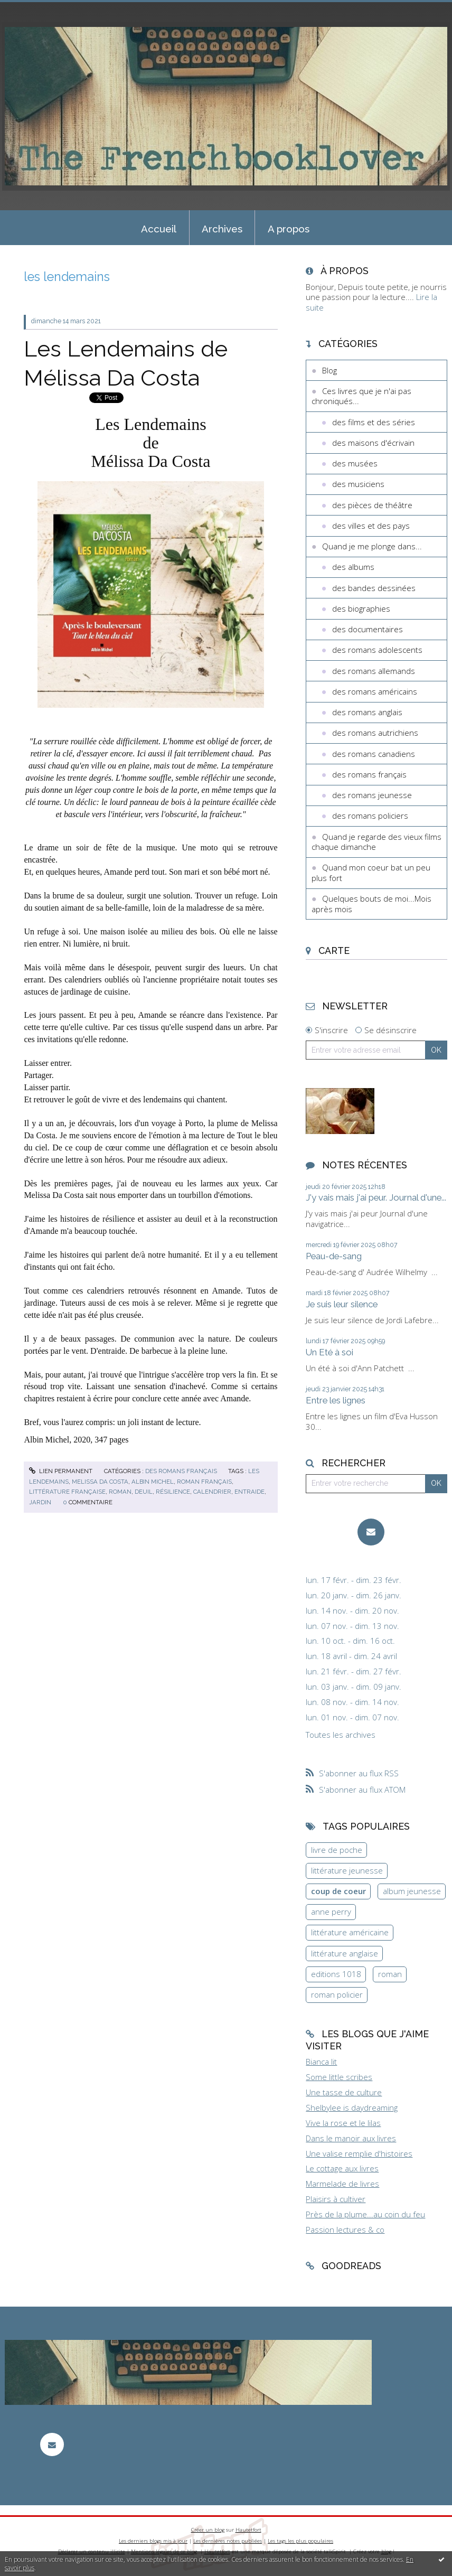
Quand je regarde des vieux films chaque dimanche (376, 842)
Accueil (158, 229)
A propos (288, 229)
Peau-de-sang (334, 1256)
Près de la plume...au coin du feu (365, 2214)
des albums (353, 566)
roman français (204, 1481)
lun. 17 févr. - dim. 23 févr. (353, 1580)
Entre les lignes (335, 1400)
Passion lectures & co (345, 2229)
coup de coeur (338, 1891)
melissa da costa (100, 1481)
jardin (40, 1502)
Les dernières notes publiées (227, 2540)
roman (120, 1491)
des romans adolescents (377, 649)
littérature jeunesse (347, 1870)
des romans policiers (370, 815)
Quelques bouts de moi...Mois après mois (371, 903)
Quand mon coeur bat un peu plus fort (371, 872)
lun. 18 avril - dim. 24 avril (351, 1656)
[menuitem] (159, 227)
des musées (355, 463)
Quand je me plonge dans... (372, 546)
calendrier (212, 1491)
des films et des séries (373, 422)
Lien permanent (60, 1471)
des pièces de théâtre (372, 505)
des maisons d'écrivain (373, 442)
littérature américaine (350, 1932)
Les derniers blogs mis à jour (153, 2540)
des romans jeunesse (372, 795)
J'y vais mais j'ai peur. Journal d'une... (376, 1197)
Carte (334, 950)
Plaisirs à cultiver (335, 2199)
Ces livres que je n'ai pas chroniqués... (361, 396)
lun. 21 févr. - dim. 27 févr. (353, 1671)
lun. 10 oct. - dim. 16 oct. (350, 1641)
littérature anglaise (344, 1953)
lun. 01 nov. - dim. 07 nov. (352, 1717)
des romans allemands (373, 671)
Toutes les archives (340, 1735)
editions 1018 (336, 1974)
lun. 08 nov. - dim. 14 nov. (352, 1702)
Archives (222, 229)
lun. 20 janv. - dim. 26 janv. (353, 1595)
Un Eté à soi (329, 1352)
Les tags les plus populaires (300, 2540)
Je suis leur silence (342, 1304)
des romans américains (374, 691)
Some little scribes (339, 2077)
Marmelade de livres (342, 2183)
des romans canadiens (373, 753)
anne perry (331, 1911)
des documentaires (367, 629)
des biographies (361, 608)
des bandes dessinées (374, 588)
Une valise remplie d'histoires (359, 2153)
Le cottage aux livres (342, 2168)
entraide (249, 1491)
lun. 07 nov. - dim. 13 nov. (352, 1626)
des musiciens (358, 484)
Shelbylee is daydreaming (352, 2107)
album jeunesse (412, 1891)
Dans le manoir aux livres (351, 2138)
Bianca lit (321, 2061)
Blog (329, 370)
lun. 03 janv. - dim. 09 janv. (353, 1687)
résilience (173, 1491)
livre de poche (336, 1849)
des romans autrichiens (375, 732)
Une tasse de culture (344, 2092)
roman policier (337, 1994)
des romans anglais (367, 712)
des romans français (181, 1471)
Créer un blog (207, 2529)
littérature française (67, 1491)
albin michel (152, 1481)
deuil (144, 1491)
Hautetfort (248, 2529)
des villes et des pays (371, 525)
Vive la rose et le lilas (343, 2123)
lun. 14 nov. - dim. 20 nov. (352, 1611)
